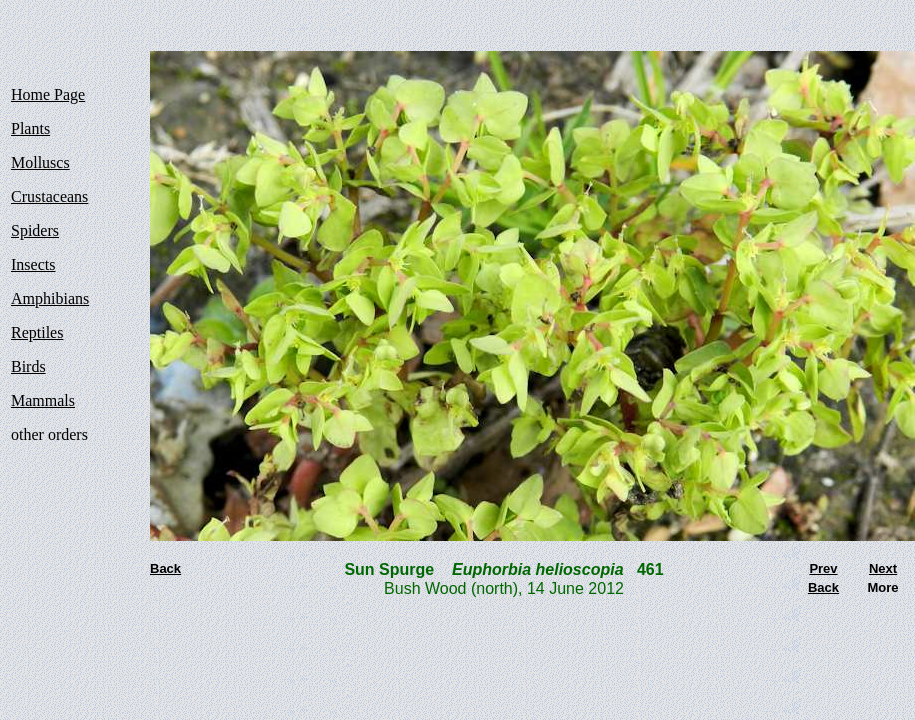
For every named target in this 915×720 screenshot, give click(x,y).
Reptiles (37, 332)
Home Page (48, 94)
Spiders (35, 230)
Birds (28, 366)
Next (883, 568)
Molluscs (40, 162)
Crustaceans (49, 196)
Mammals (43, 400)
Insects (33, 264)
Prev (823, 568)
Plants (30, 128)
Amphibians (50, 298)
